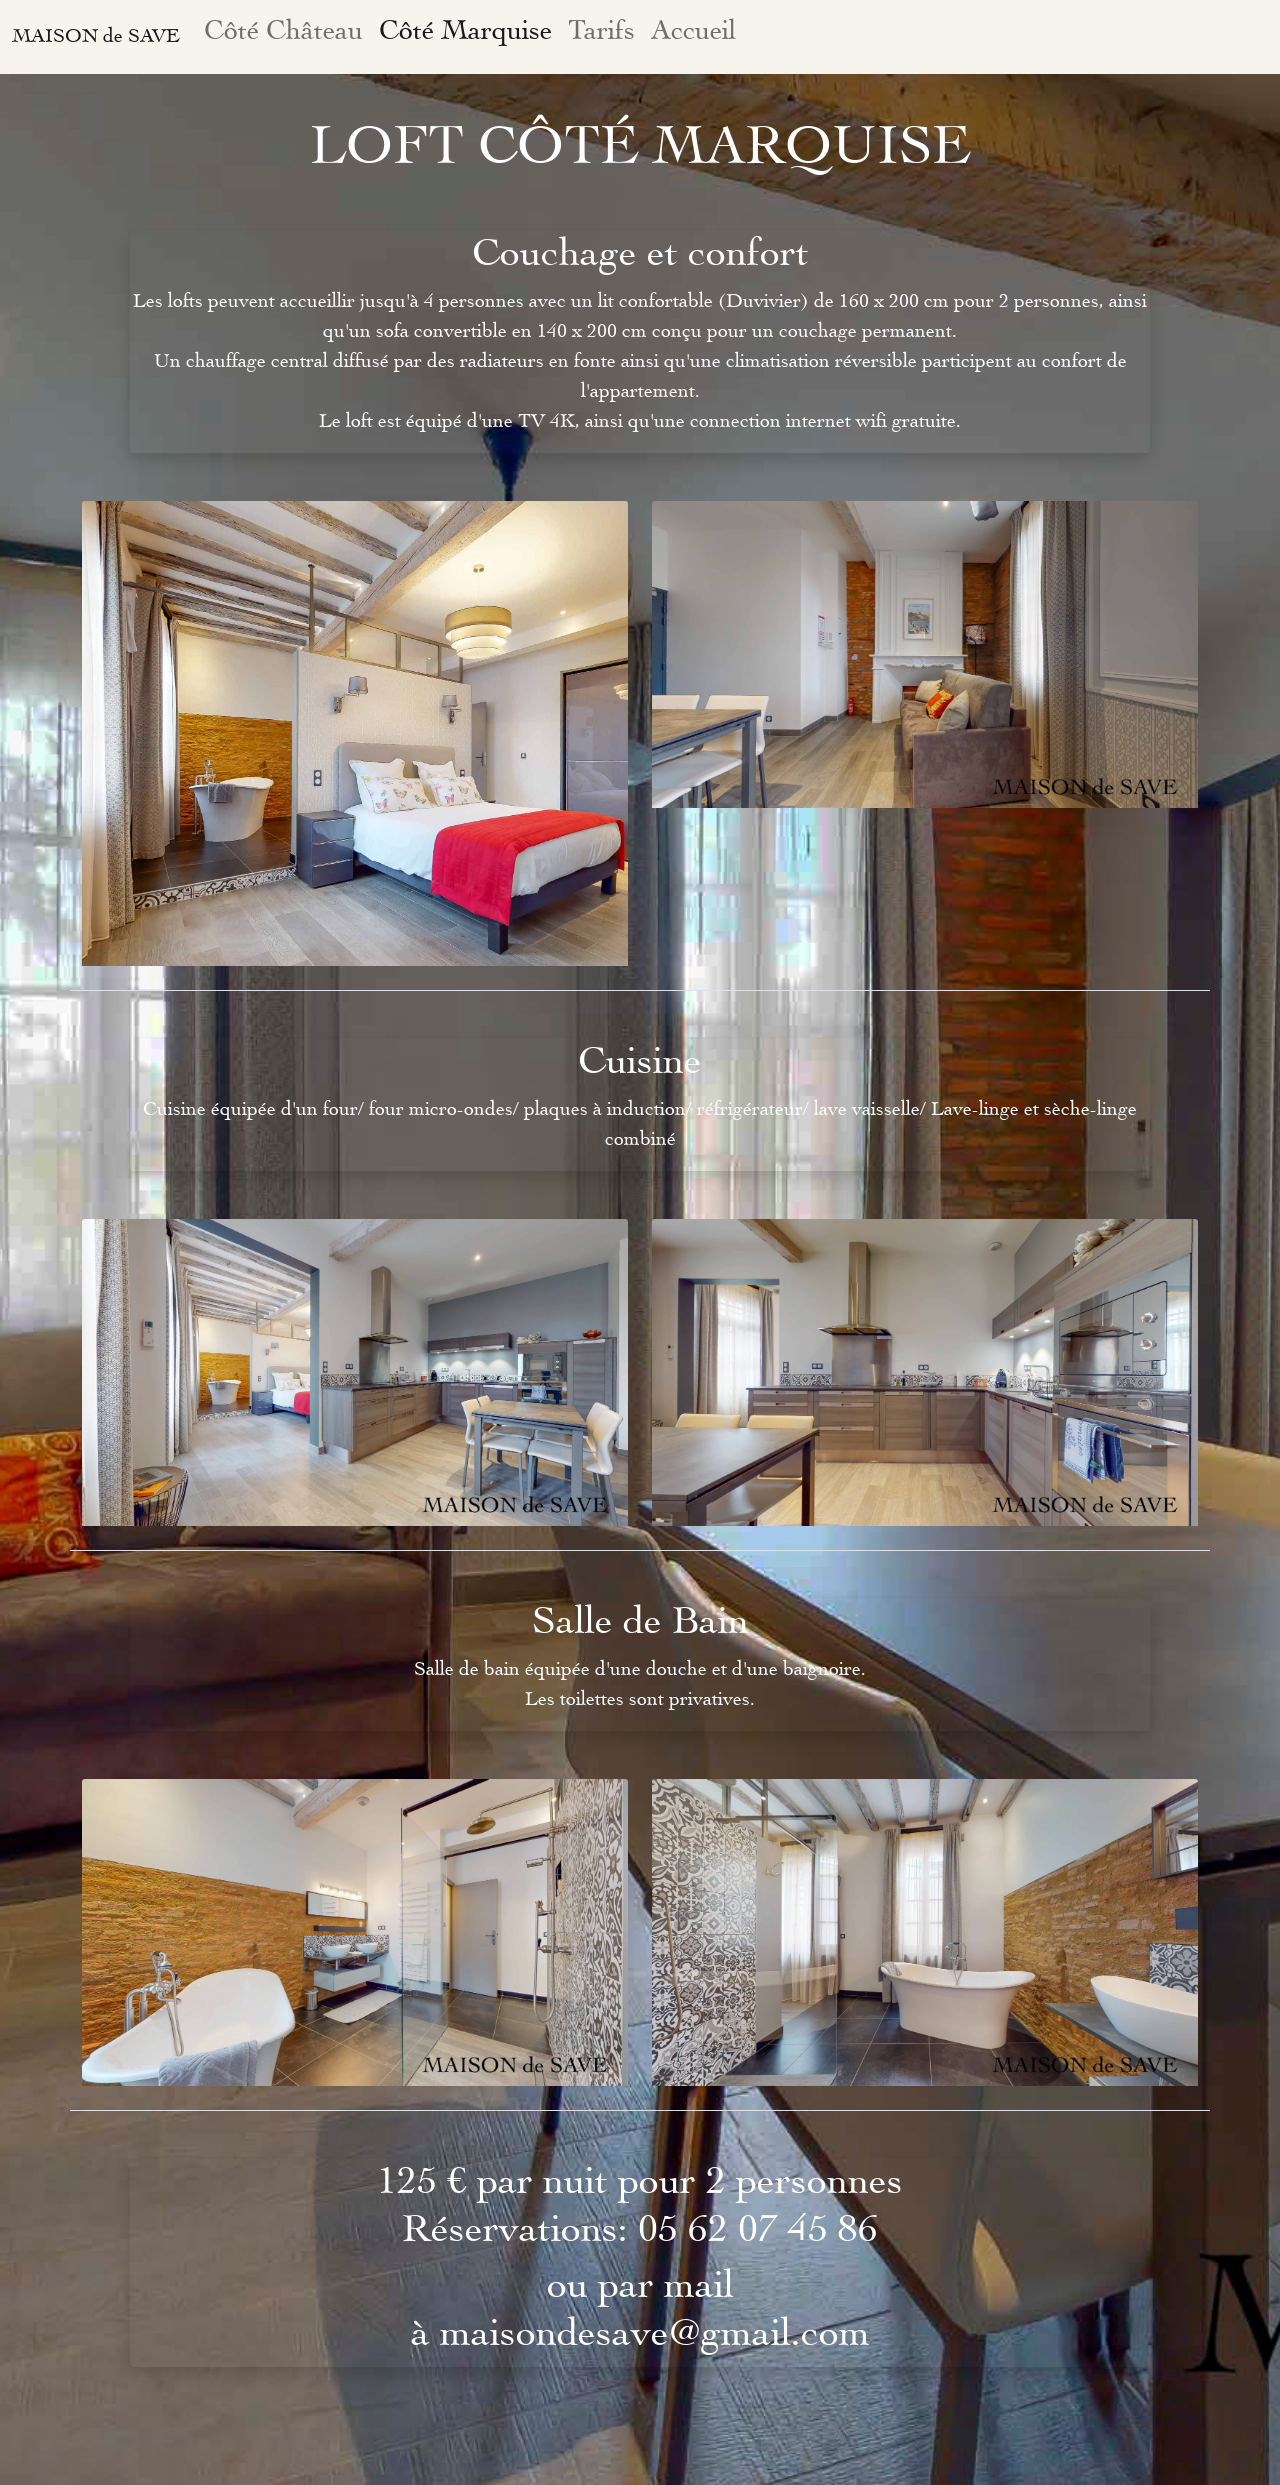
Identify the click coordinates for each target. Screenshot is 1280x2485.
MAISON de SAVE (96, 37)
